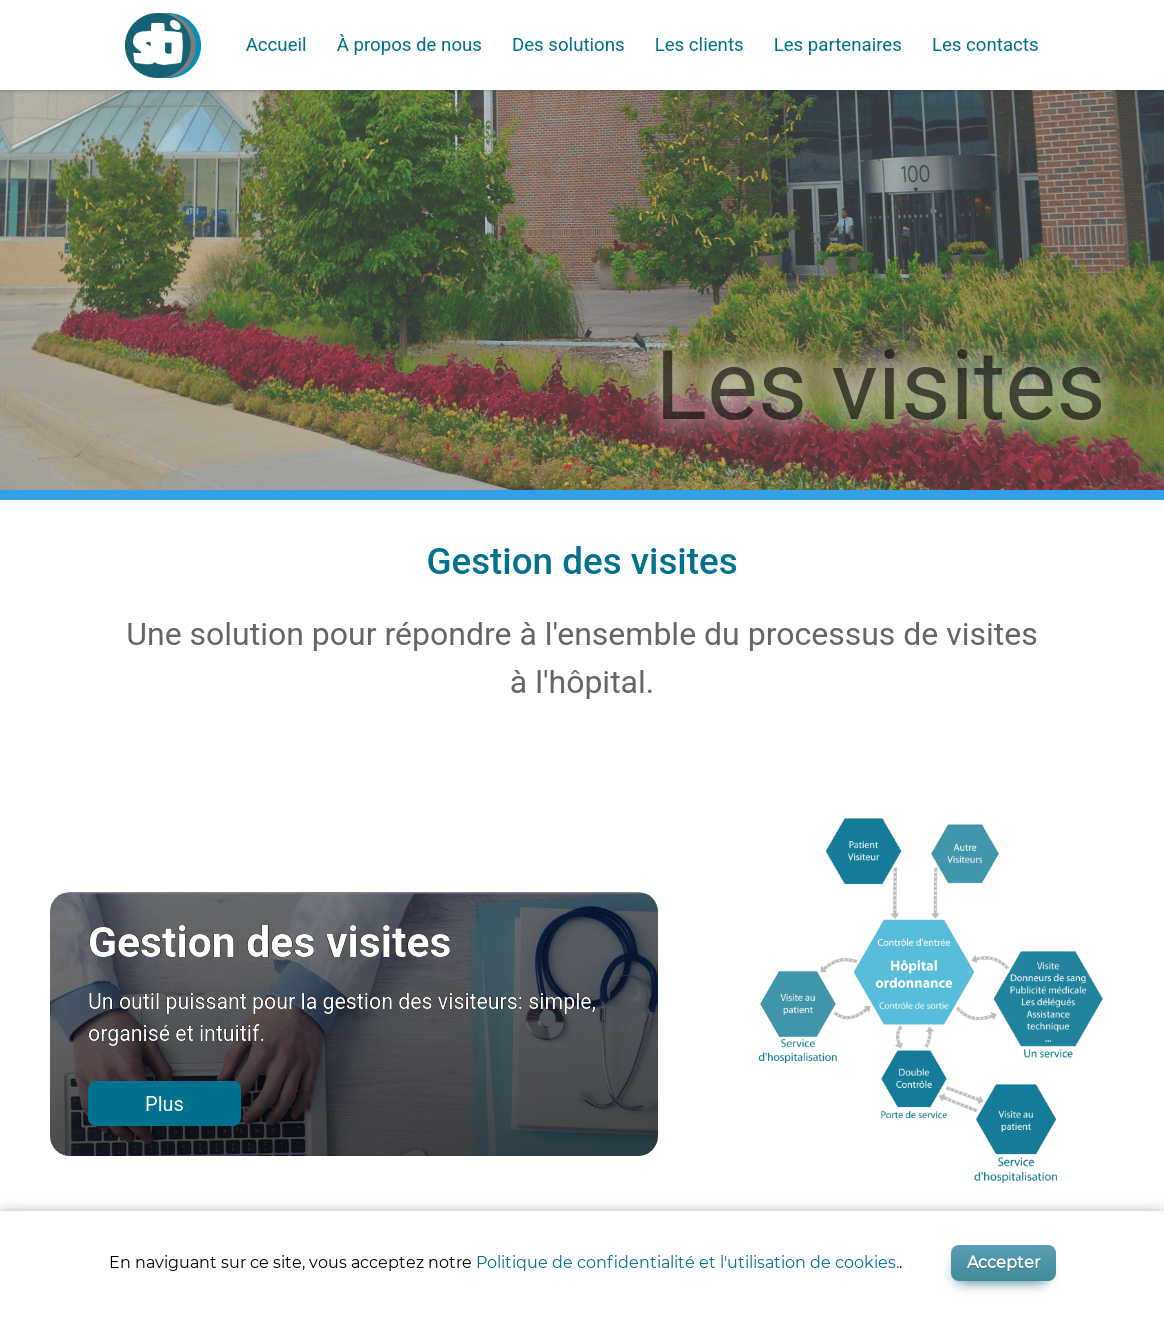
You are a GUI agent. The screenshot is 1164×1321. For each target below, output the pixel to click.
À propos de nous (409, 45)
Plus (164, 1104)
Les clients (699, 45)
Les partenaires (838, 45)
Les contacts (985, 45)
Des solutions (568, 45)
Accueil (276, 45)
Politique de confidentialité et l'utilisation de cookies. (687, 1262)
